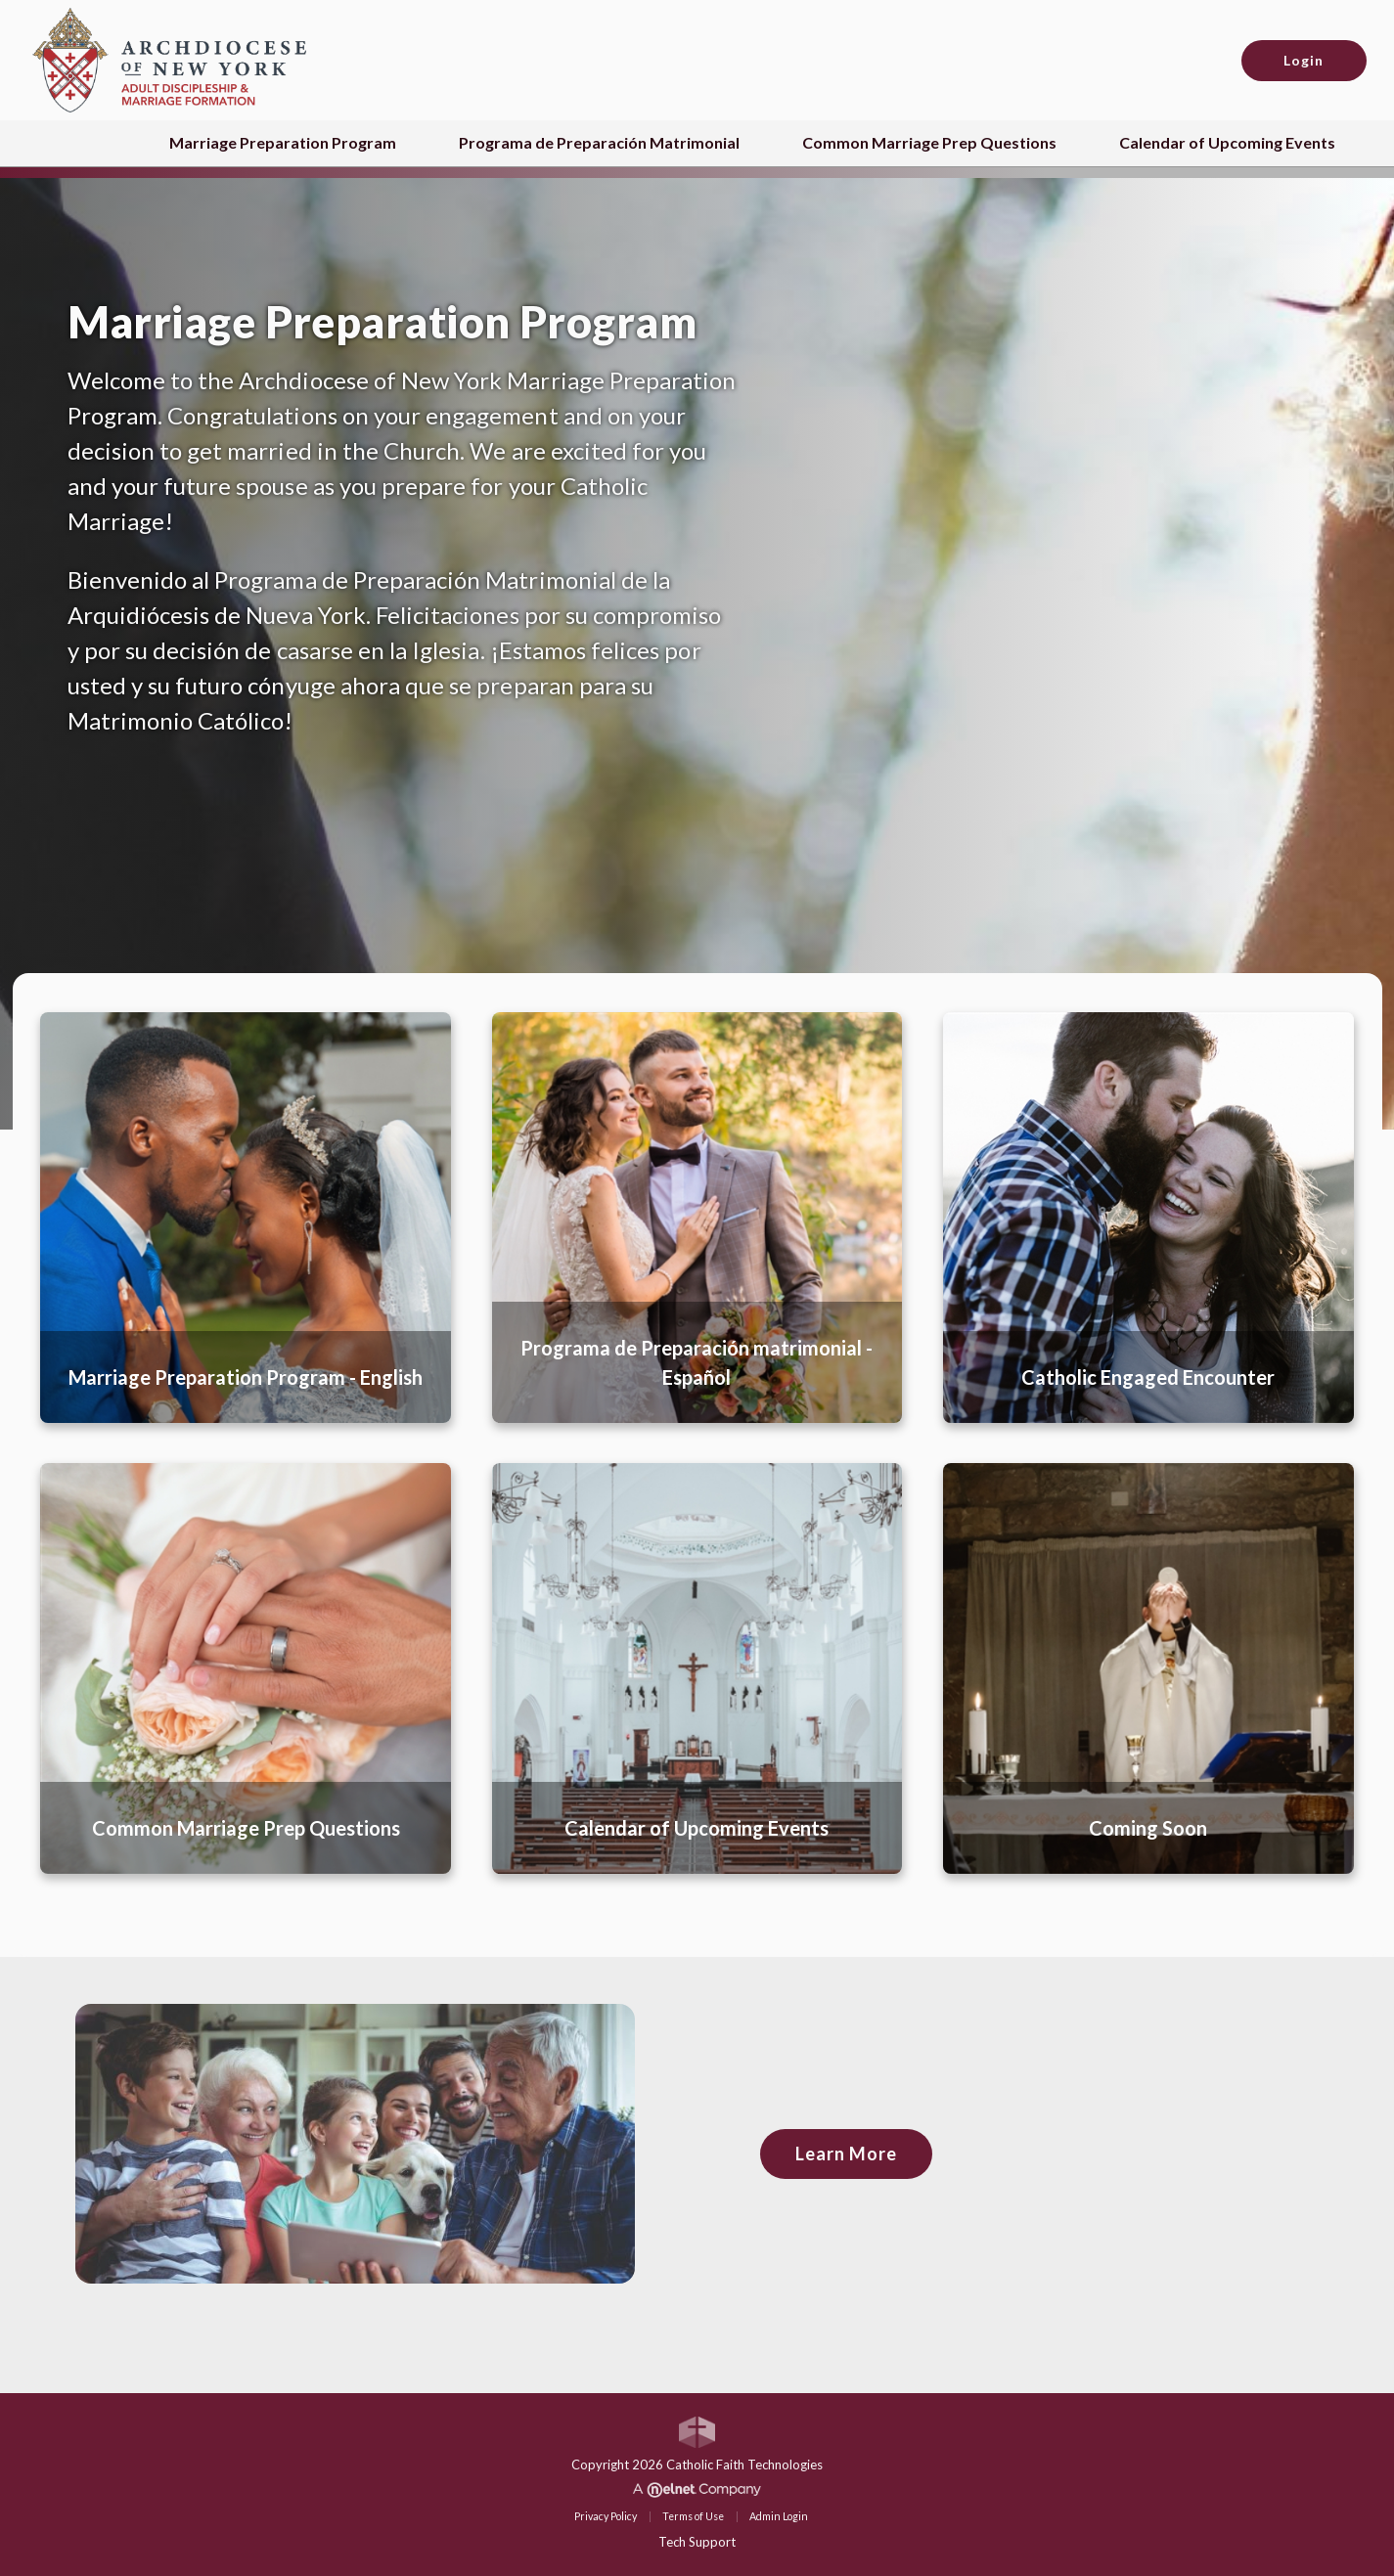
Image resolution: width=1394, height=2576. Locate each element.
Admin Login (778, 2516)
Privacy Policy (605, 2516)
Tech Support (697, 2542)
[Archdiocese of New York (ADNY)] (169, 58)
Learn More (846, 2153)
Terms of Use (693, 2516)
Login (1303, 60)
